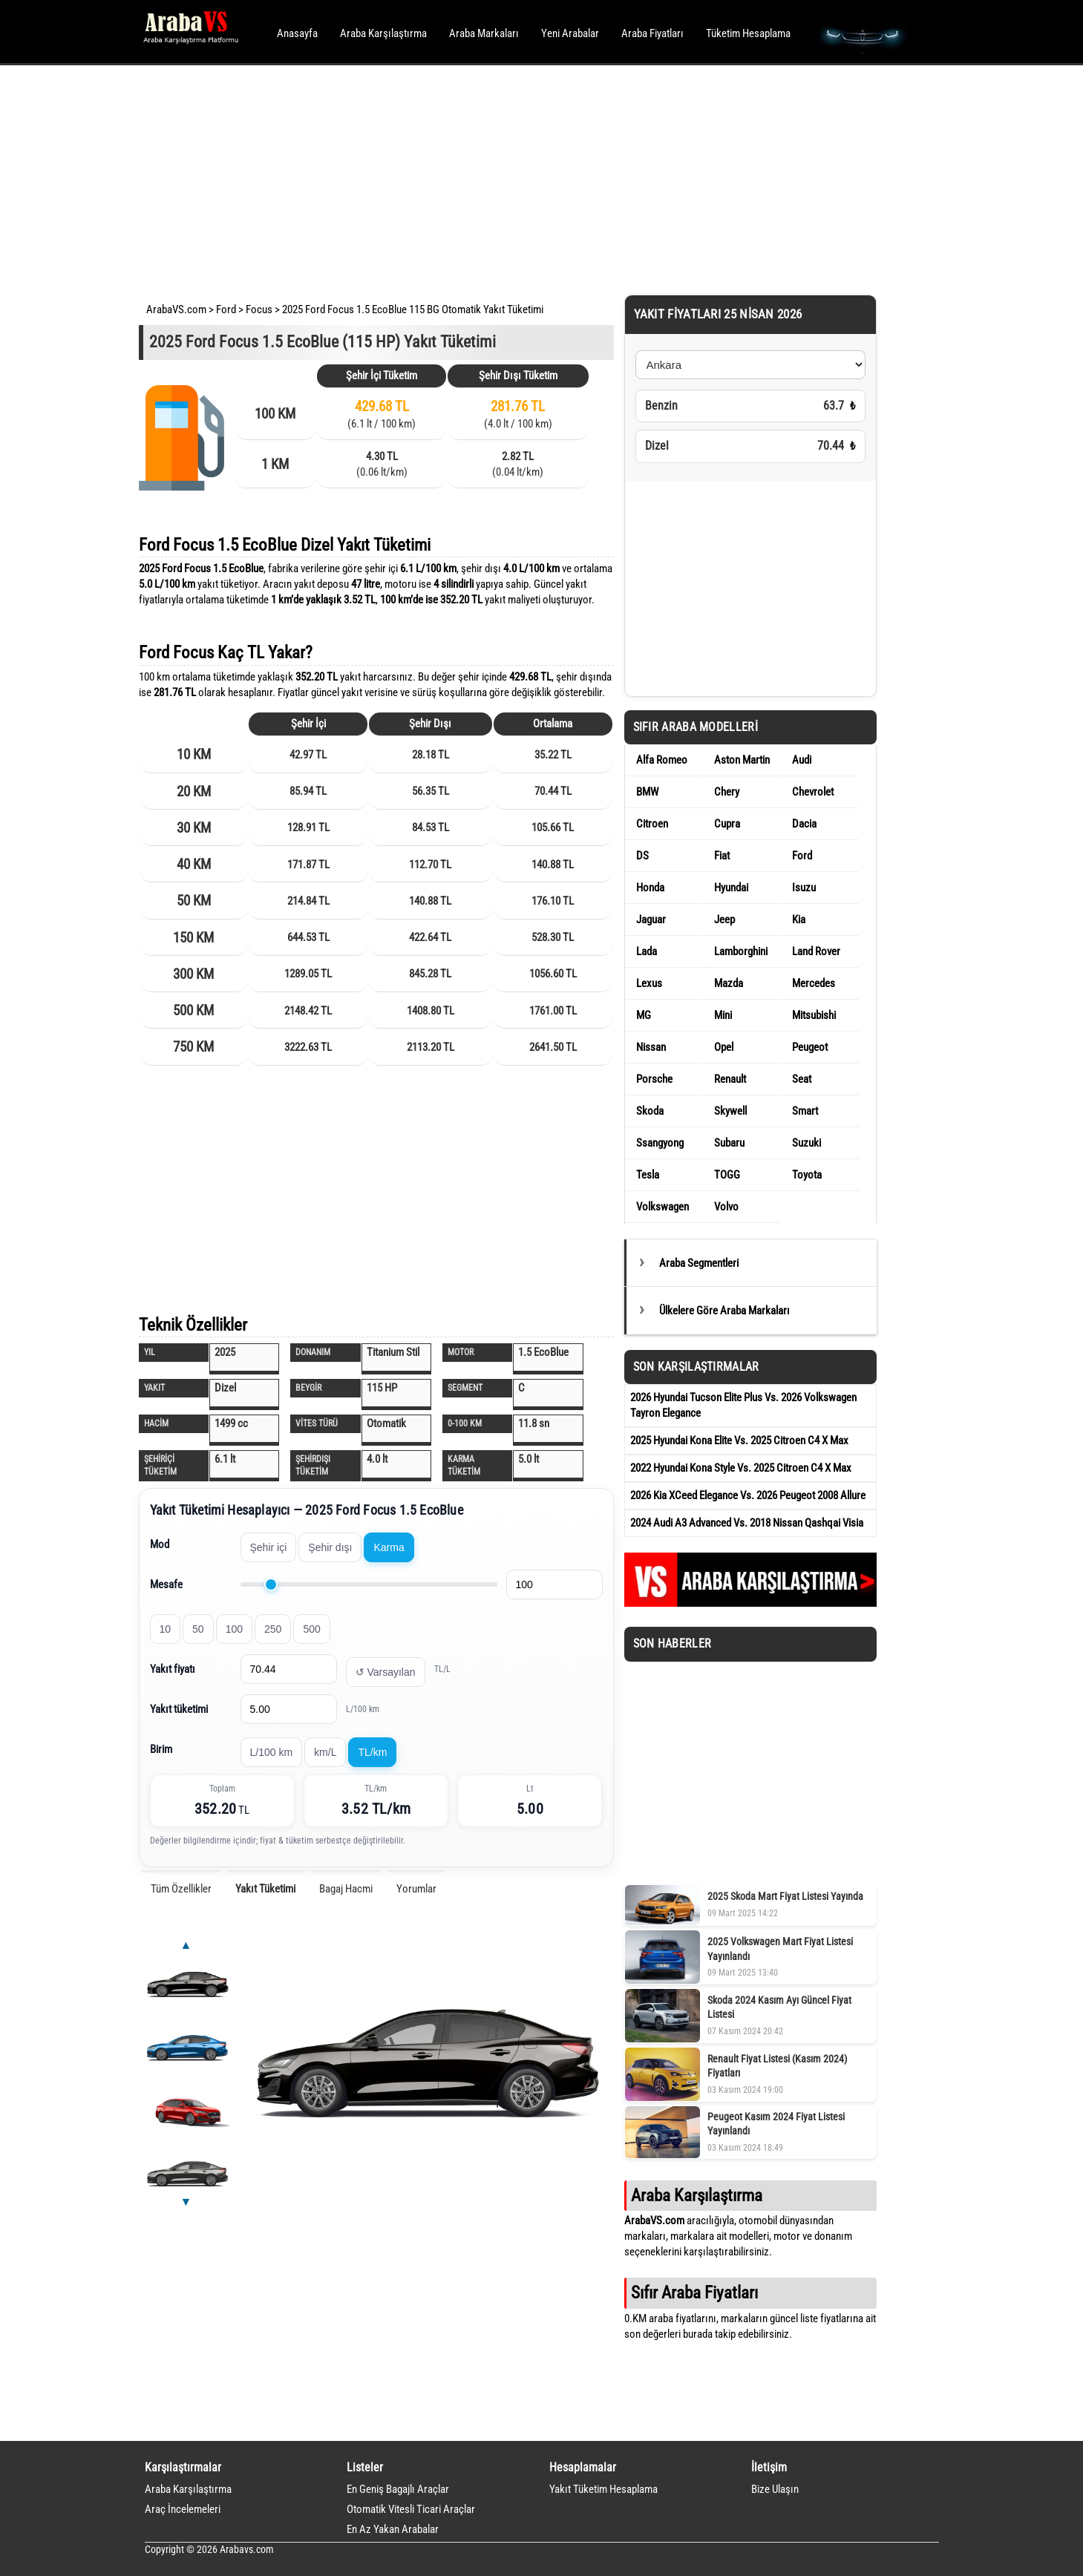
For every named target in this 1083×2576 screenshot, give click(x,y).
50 (198, 1629)
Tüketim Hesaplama (748, 33)
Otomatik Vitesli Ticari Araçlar (411, 2509)
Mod (159, 1544)
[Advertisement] (521, 178)
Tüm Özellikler (181, 1888)
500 (311, 1629)
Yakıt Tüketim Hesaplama (603, 2489)
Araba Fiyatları (652, 33)
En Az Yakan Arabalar (393, 2529)
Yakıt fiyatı (172, 1669)
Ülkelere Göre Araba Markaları (724, 1310)
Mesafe (166, 1584)
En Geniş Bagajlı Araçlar (398, 2489)
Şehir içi (268, 1547)
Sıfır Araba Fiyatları (694, 2292)
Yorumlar (416, 1888)
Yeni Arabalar (570, 33)
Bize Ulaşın (775, 2489)
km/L (325, 1752)
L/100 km (271, 1752)
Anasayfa (297, 33)
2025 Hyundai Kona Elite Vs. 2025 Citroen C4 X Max (739, 1440)
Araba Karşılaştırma (383, 33)
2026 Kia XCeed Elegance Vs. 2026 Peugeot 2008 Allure (748, 1495)
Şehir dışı (330, 1547)
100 (234, 1629)
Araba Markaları (484, 33)
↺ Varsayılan (386, 1672)
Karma (388, 1547)
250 (272, 1629)
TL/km (372, 1752)
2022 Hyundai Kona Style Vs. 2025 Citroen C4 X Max (740, 1468)
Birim (161, 1749)
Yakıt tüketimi (179, 1709)
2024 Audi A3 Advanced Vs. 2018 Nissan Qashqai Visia (746, 1523)
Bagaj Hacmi (346, 1888)
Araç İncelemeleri (182, 2509)
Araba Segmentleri (699, 1263)
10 (165, 1629)
